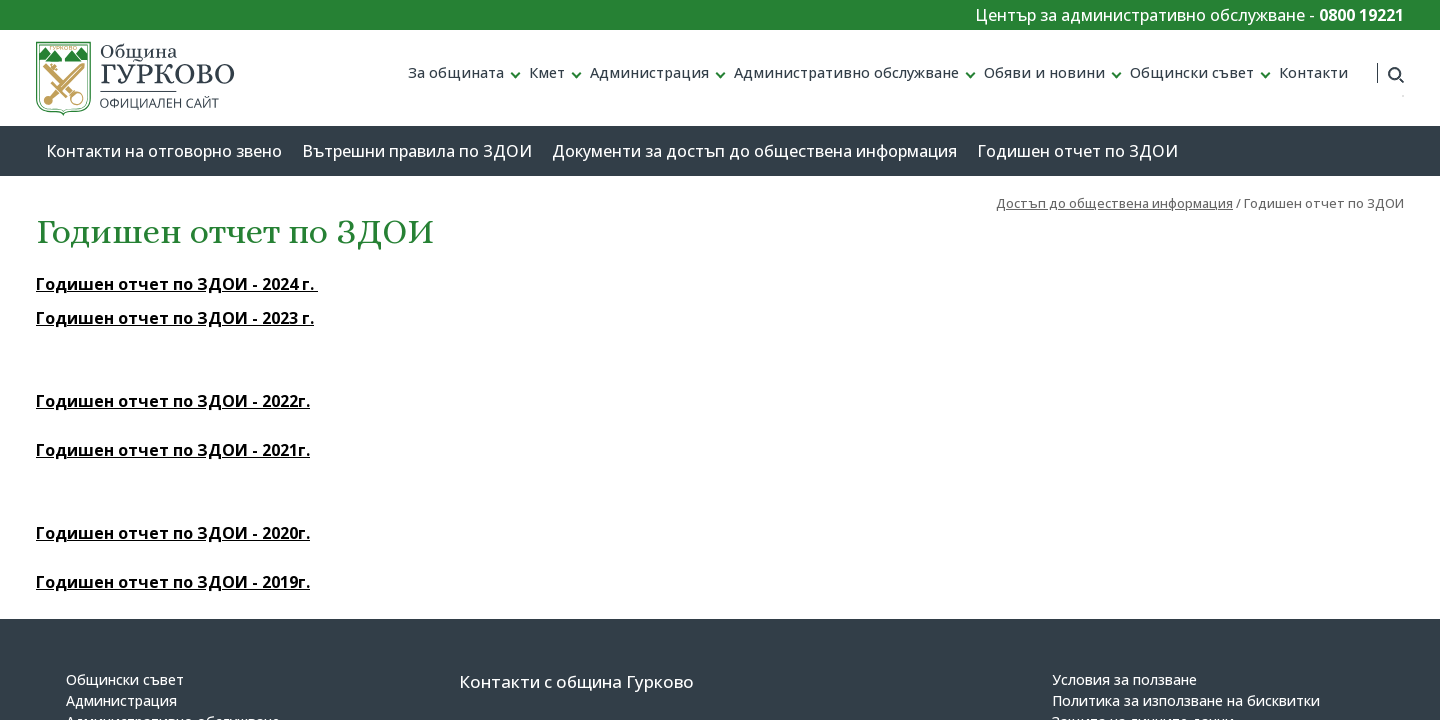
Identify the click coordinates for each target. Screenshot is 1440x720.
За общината (456, 72)
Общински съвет (1192, 72)
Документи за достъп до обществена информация (754, 151)
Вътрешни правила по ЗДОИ (417, 151)
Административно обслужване (846, 72)
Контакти (1313, 72)
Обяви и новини (1044, 72)
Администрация (649, 72)
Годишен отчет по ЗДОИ (1077, 151)
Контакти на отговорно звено (164, 151)
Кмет (547, 72)
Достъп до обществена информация (1114, 203)
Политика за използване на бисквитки (1186, 700)
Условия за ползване (1124, 679)
